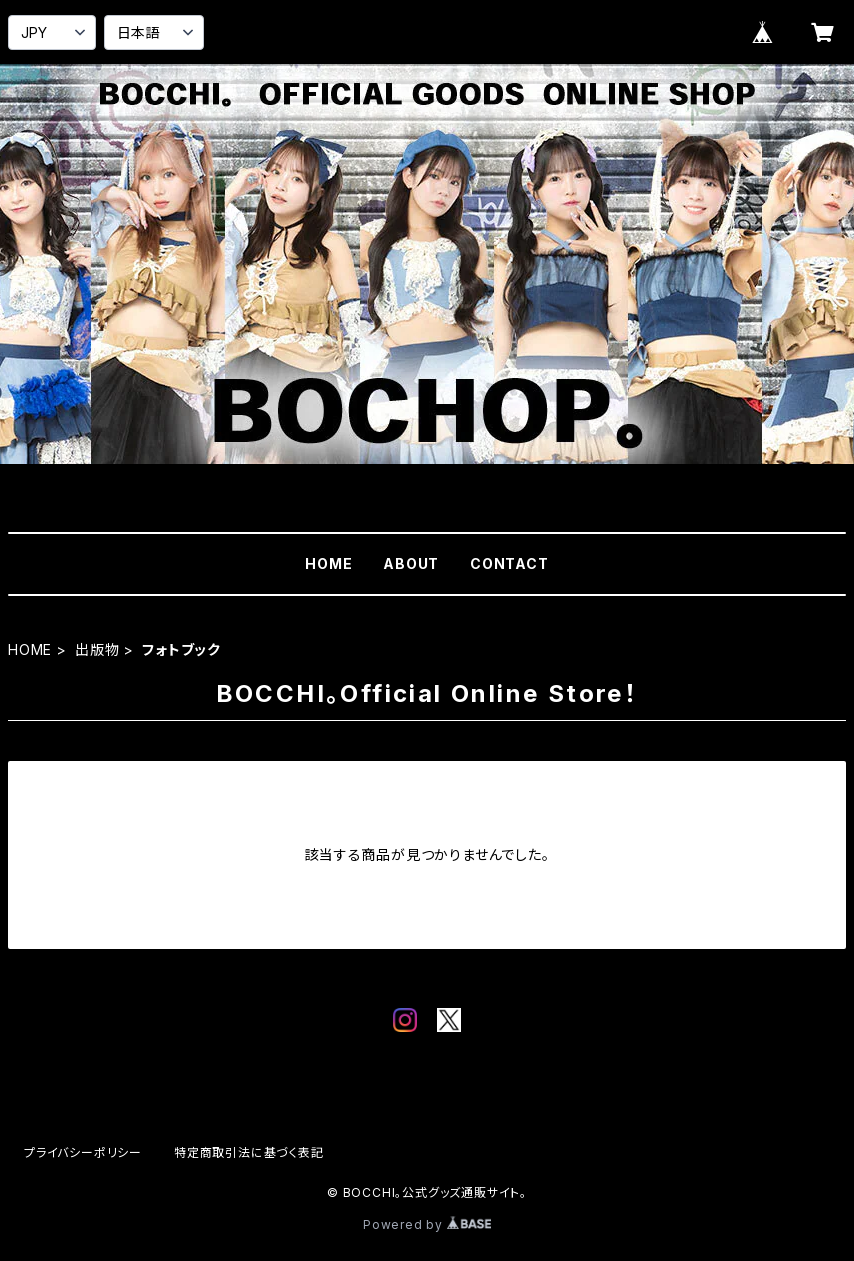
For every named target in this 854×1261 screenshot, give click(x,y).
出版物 (97, 649)
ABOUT (411, 563)
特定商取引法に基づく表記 (249, 1152)
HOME (328, 563)
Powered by (427, 1224)
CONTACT (509, 563)
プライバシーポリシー (83, 1152)
